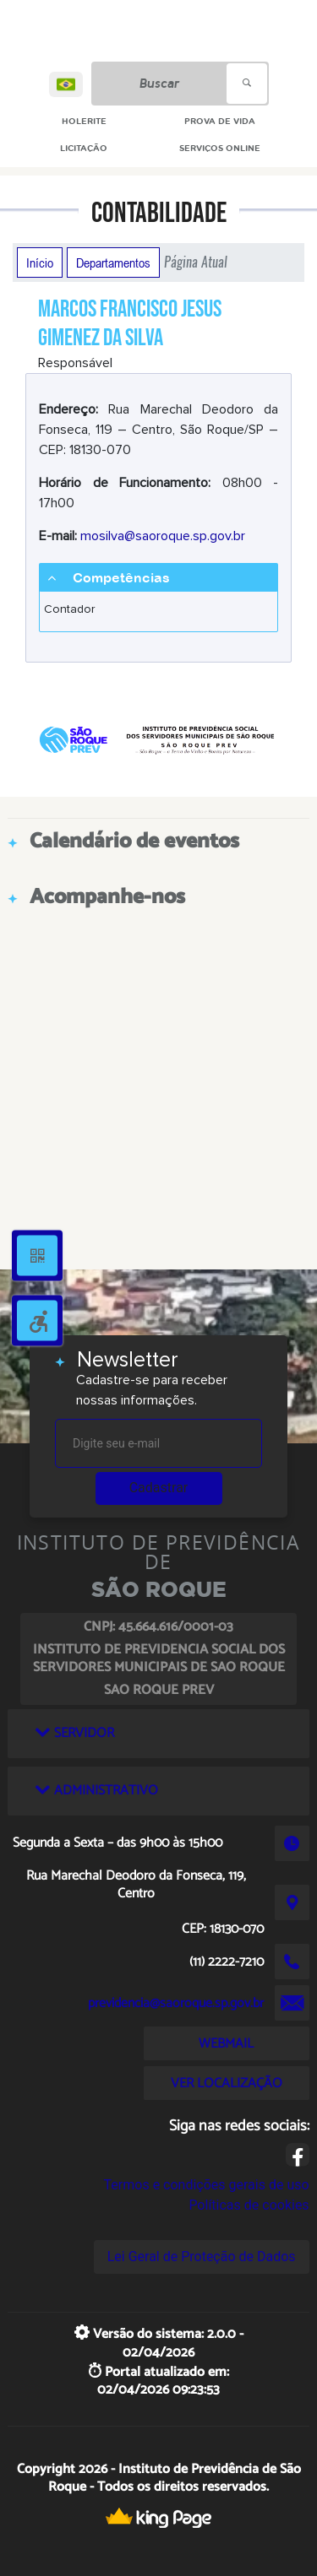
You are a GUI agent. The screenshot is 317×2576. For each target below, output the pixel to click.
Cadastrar (159, 1488)
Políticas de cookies (249, 2205)
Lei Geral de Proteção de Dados (201, 2257)
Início (39, 262)
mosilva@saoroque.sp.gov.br (162, 536)
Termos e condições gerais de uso (206, 2185)
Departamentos (113, 262)
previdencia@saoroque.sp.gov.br (176, 2003)
